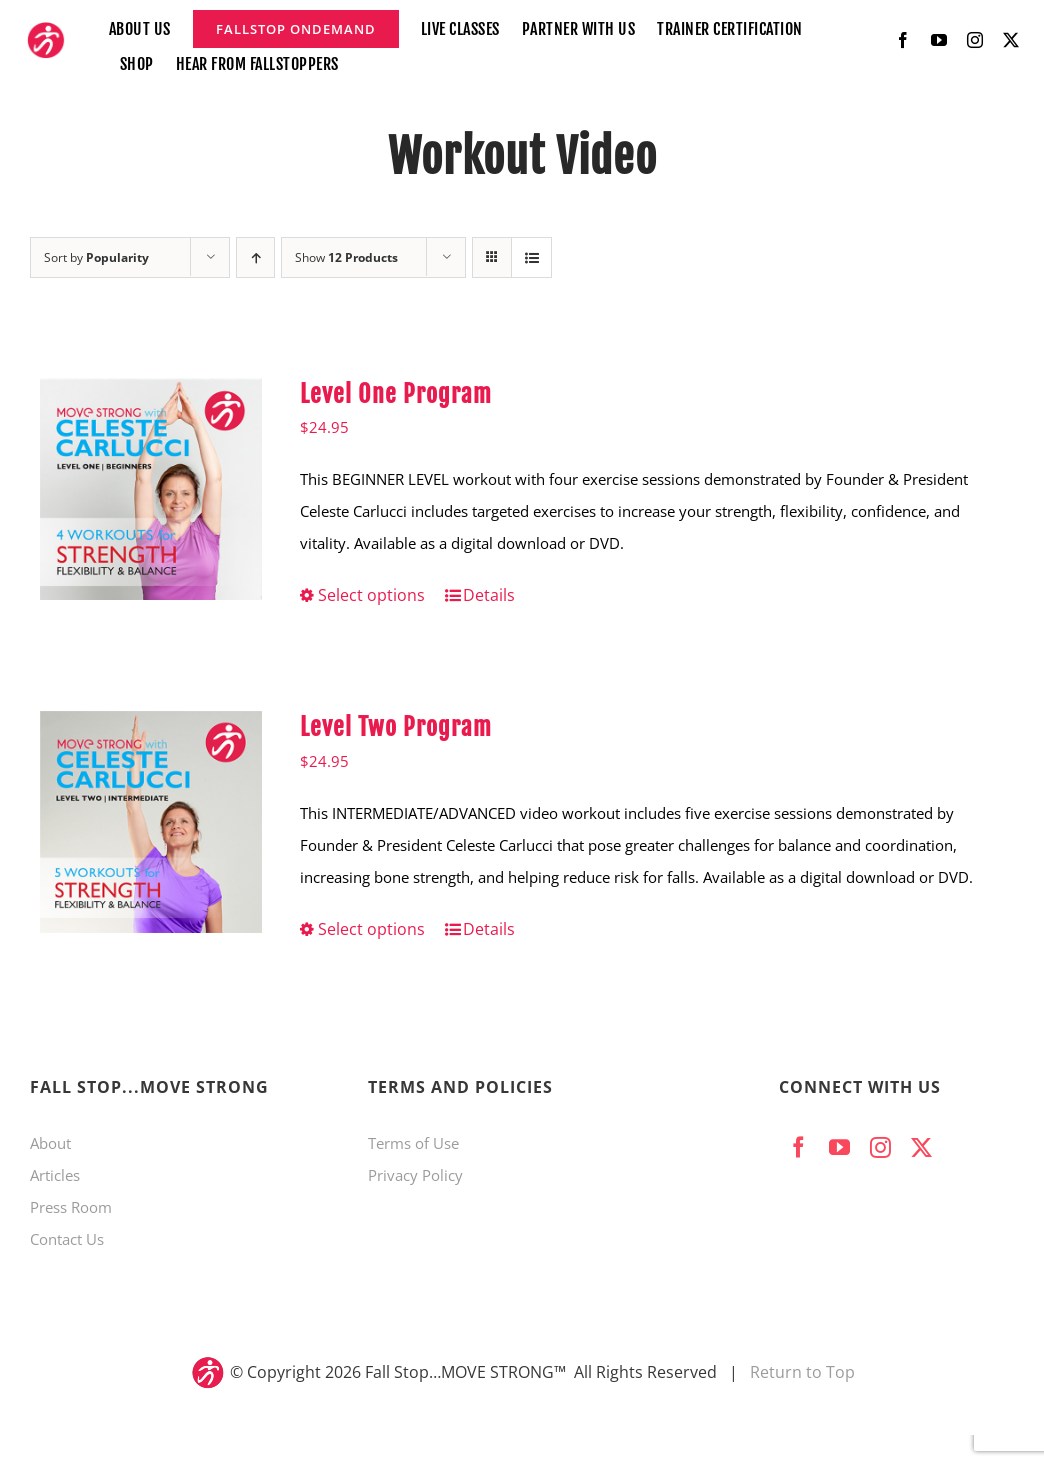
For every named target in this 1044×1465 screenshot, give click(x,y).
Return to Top (802, 1372)
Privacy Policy (415, 1175)
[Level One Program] (151, 489)
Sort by (96, 257)
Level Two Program (396, 727)
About (50, 1143)
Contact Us (67, 1239)
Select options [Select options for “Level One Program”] (371, 595)
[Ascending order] (255, 257)
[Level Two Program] (151, 822)
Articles (55, 1175)
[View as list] (531, 257)
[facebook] (903, 40)
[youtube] (939, 40)
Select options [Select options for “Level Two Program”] (371, 929)
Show (346, 257)
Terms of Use (413, 1143)
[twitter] (1011, 40)
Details (489, 595)
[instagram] (975, 40)
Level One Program (396, 394)
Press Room (71, 1207)
